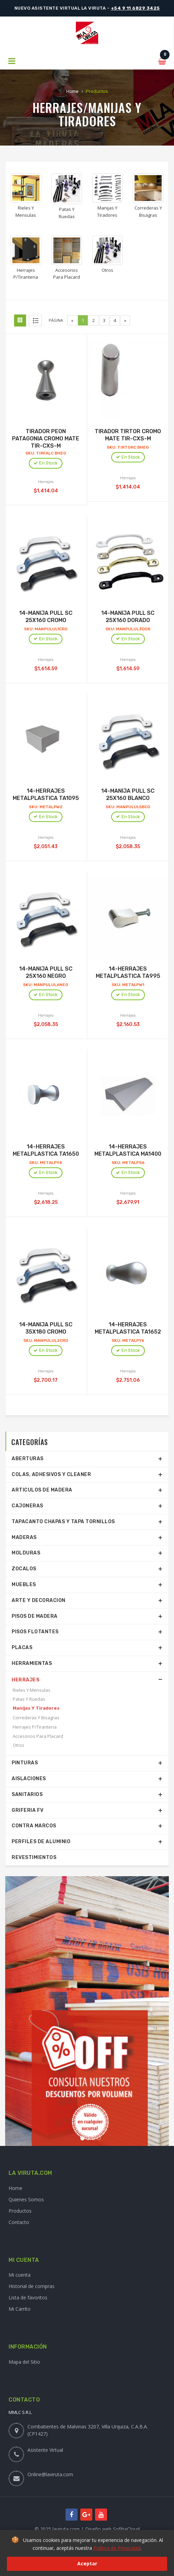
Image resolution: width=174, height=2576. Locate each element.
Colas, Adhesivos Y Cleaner (51, 1474)
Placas (22, 1647)
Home (72, 91)
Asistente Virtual (45, 2450)
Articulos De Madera (42, 1490)
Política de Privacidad (116, 2548)
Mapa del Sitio (24, 2362)
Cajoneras (27, 1506)
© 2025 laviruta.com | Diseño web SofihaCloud (87, 2529)
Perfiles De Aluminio (41, 1842)
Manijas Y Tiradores (36, 1708)
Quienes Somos (26, 2199)
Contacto (19, 2222)
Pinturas (25, 1763)
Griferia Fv (28, 1810)
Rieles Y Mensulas (31, 1690)
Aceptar (87, 2563)
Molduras (26, 1553)
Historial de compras (32, 2286)
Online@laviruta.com (50, 2474)
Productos (20, 2211)
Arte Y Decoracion (39, 1600)
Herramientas (32, 1663)
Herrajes (25, 1680)
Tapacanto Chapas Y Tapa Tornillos (63, 1522)
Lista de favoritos (28, 2297)
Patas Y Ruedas (29, 1699)
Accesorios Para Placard (38, 1736)
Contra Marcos (34, 1826)
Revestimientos (34, 1857)
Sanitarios (27, 1794)
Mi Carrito (20, 2309)
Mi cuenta (20, 2275)
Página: (56, 320)
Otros (18, 1745)
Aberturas (28, 1459)
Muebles (24, 1585)
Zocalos (24, 1569)
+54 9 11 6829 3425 (135, 8)
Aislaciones (29, 1779)
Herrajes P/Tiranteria (35, 1727)
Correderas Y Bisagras (36, 1717)
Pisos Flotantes (35, 1632)
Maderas (24, 1537)
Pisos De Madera (35, 1616)
